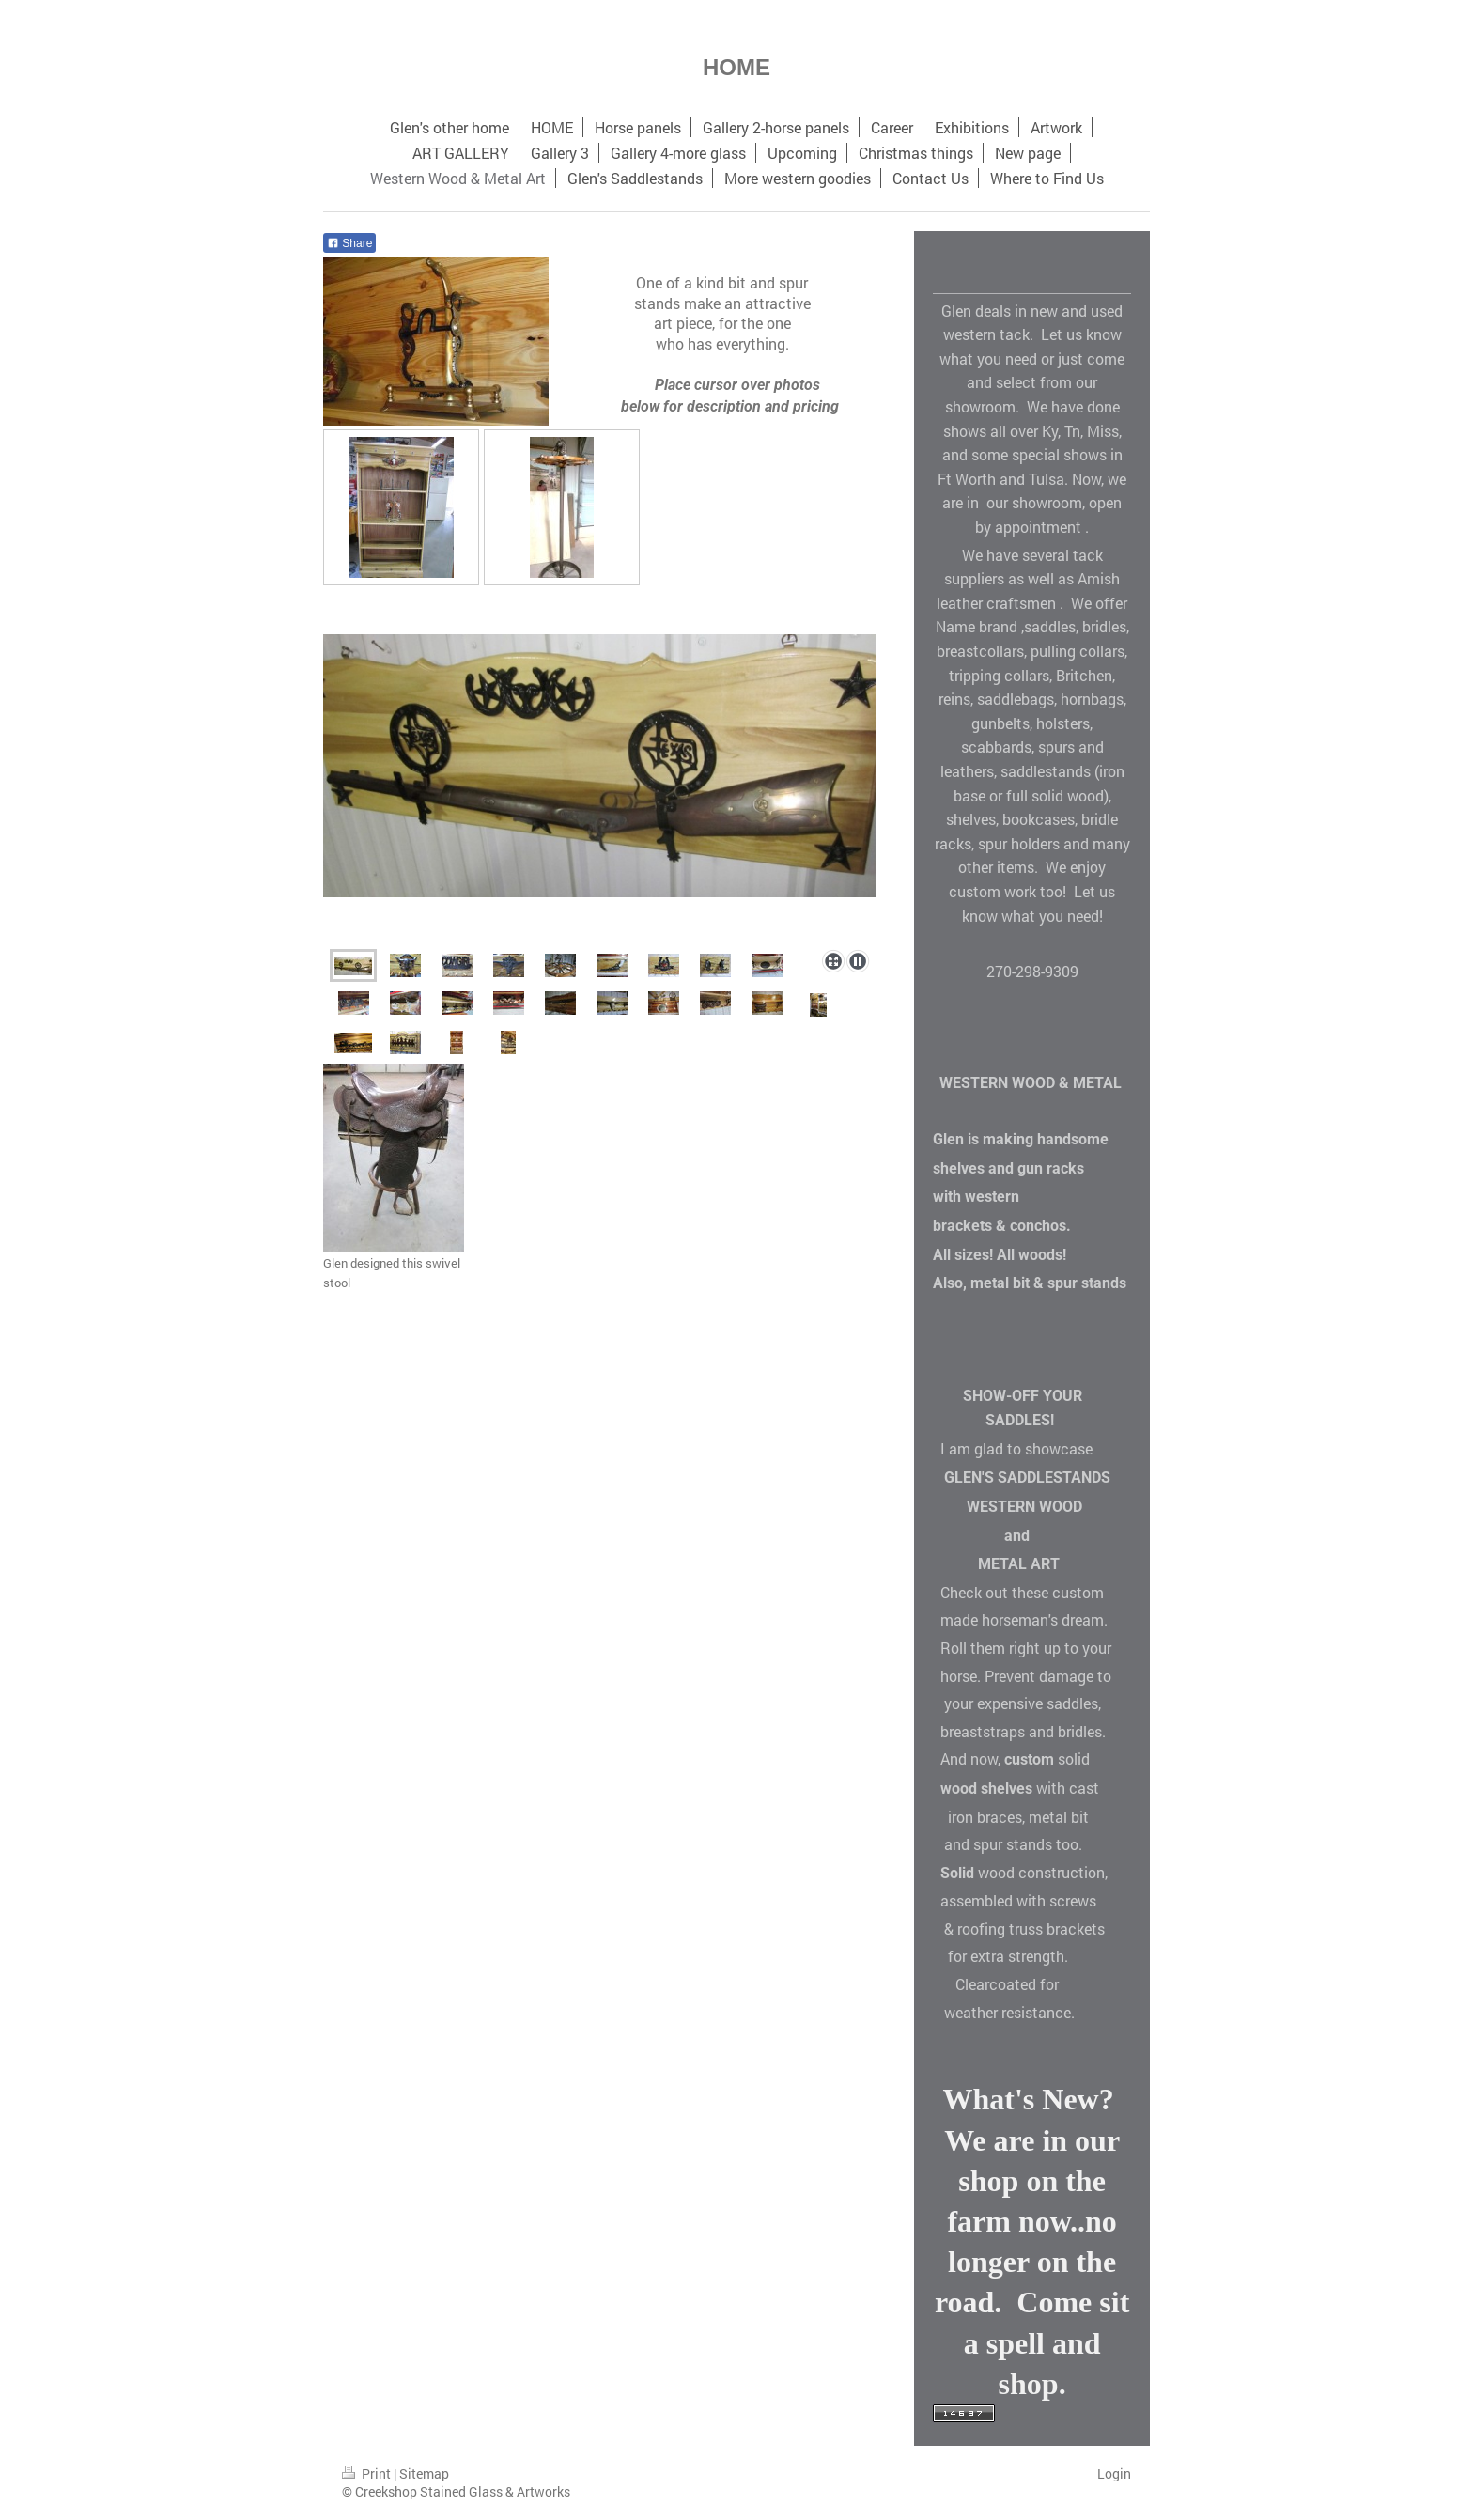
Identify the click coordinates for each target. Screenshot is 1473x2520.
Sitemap (424, 2473)
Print (368, 2473)
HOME (736, 67)
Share (349, 243)
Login (1114, 2473)
